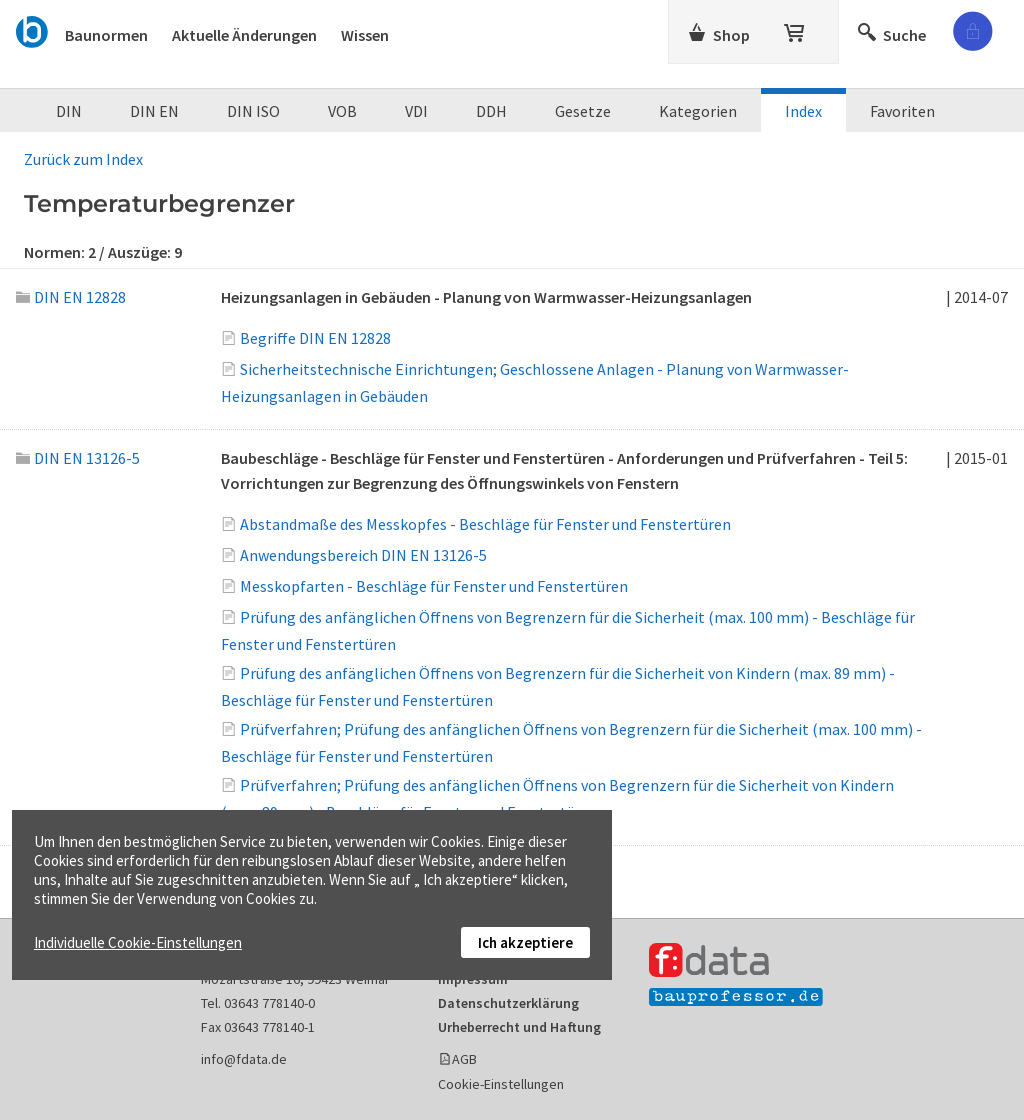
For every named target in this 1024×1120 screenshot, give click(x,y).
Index (803, 111)
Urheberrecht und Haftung (519, 1027)
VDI (416, 111)
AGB (464, 1059)
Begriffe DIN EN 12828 (315, 338)
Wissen (365, 35)
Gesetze (583, 111)
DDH (491, 111)
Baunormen (106, 35)
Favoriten (902, 111)
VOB (342, 111)
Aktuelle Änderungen (244, 35)
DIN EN (154, 111)
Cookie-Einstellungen (501, 1084)
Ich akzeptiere (525, 942)
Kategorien (698, 111)
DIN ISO (253, 111)
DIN (69, 111)
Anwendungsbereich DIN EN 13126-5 (363, 555)
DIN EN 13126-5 (78, 458)
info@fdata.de (244, 1059)
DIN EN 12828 (71, 297)
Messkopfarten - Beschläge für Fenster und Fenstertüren (434, 586)
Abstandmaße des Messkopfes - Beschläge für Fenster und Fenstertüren (485, 524)
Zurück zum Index (83, 159)
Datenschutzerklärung (508, 1003)
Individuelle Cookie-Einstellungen (138, 942)
